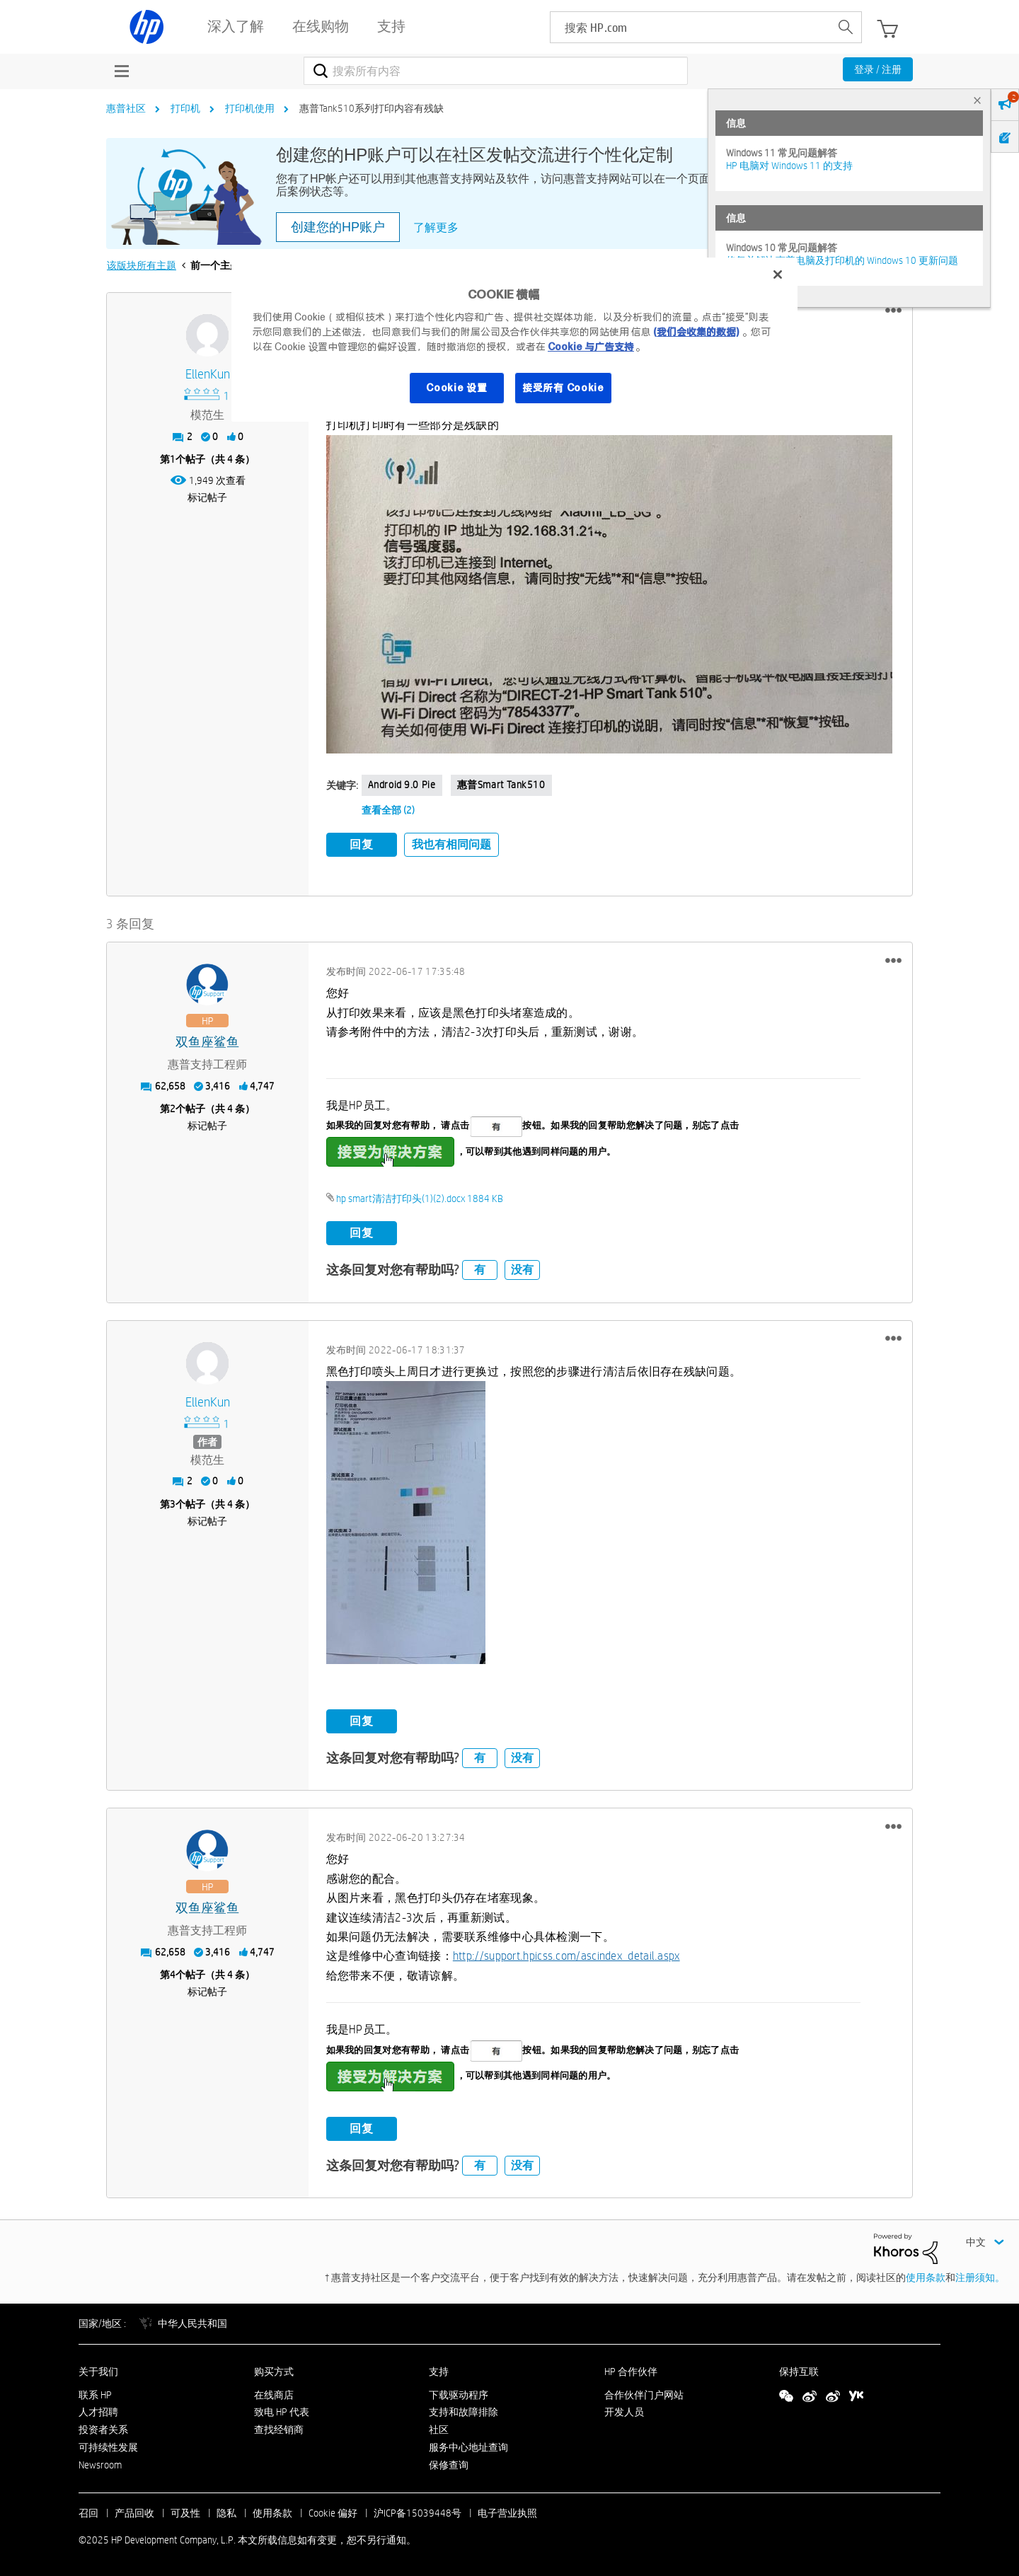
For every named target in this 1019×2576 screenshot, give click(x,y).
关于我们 (98, 2371)
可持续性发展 (108, 2447)
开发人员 (624, 2411)
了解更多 (436, 227)
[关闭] (777, 274)
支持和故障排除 (463, 2411)
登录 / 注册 (878, 69)
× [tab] (977, 100)
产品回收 (134, 2513)
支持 (439, 2371)
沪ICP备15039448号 (417, 2513)
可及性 (185, 2513)
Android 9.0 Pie (402, 784)
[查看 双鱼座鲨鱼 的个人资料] (208, 1042)
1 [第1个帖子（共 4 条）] (172, 459)
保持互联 (799, 2371)
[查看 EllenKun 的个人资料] (208, 375)
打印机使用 (250, 108)
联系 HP (95, 2395)
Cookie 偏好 (333, 2513)
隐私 (226, 2513)
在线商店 (274, 2395)
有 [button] (479, 1269)
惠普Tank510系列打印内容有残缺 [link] (371, 108)
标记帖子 (207, 497)
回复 (362, 844)
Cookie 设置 (456, 387)
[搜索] (496, 71)
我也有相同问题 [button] (451, 844)
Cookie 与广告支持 (591, 346)
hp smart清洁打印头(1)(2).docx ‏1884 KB (419, 1198)
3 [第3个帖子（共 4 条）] (172, 1504)
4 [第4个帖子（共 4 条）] (172, 1974)
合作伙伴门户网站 (644, 2395)
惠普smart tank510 (501, 784)
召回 (88, 2513)
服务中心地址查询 (468, 2447)
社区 (439, 2429)
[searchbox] (690, 27)
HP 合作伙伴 (630, 2371)
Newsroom (100, 2465)
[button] (893, 310)
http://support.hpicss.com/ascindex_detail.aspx (566, 1955)
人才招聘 (98, 2411)
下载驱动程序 (458, 2395)
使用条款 (925, 2277)
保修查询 (448, 2465)
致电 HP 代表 (281, 2411)
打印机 (185, 108)
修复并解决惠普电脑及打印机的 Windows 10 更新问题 (842, 260)
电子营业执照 (507, 2513)
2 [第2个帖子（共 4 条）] (172, 1108)
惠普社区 (126, 108)
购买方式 (274, 2371)
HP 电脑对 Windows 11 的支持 (789, 165)
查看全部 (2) (388, 810)
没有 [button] (522, 1269)
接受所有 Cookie (563, 387)
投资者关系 (103, 2429)
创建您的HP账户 (338, 227)
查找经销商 (279, 2429)
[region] (514, 340)
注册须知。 (980, 2277)
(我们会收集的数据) (696, 331)
